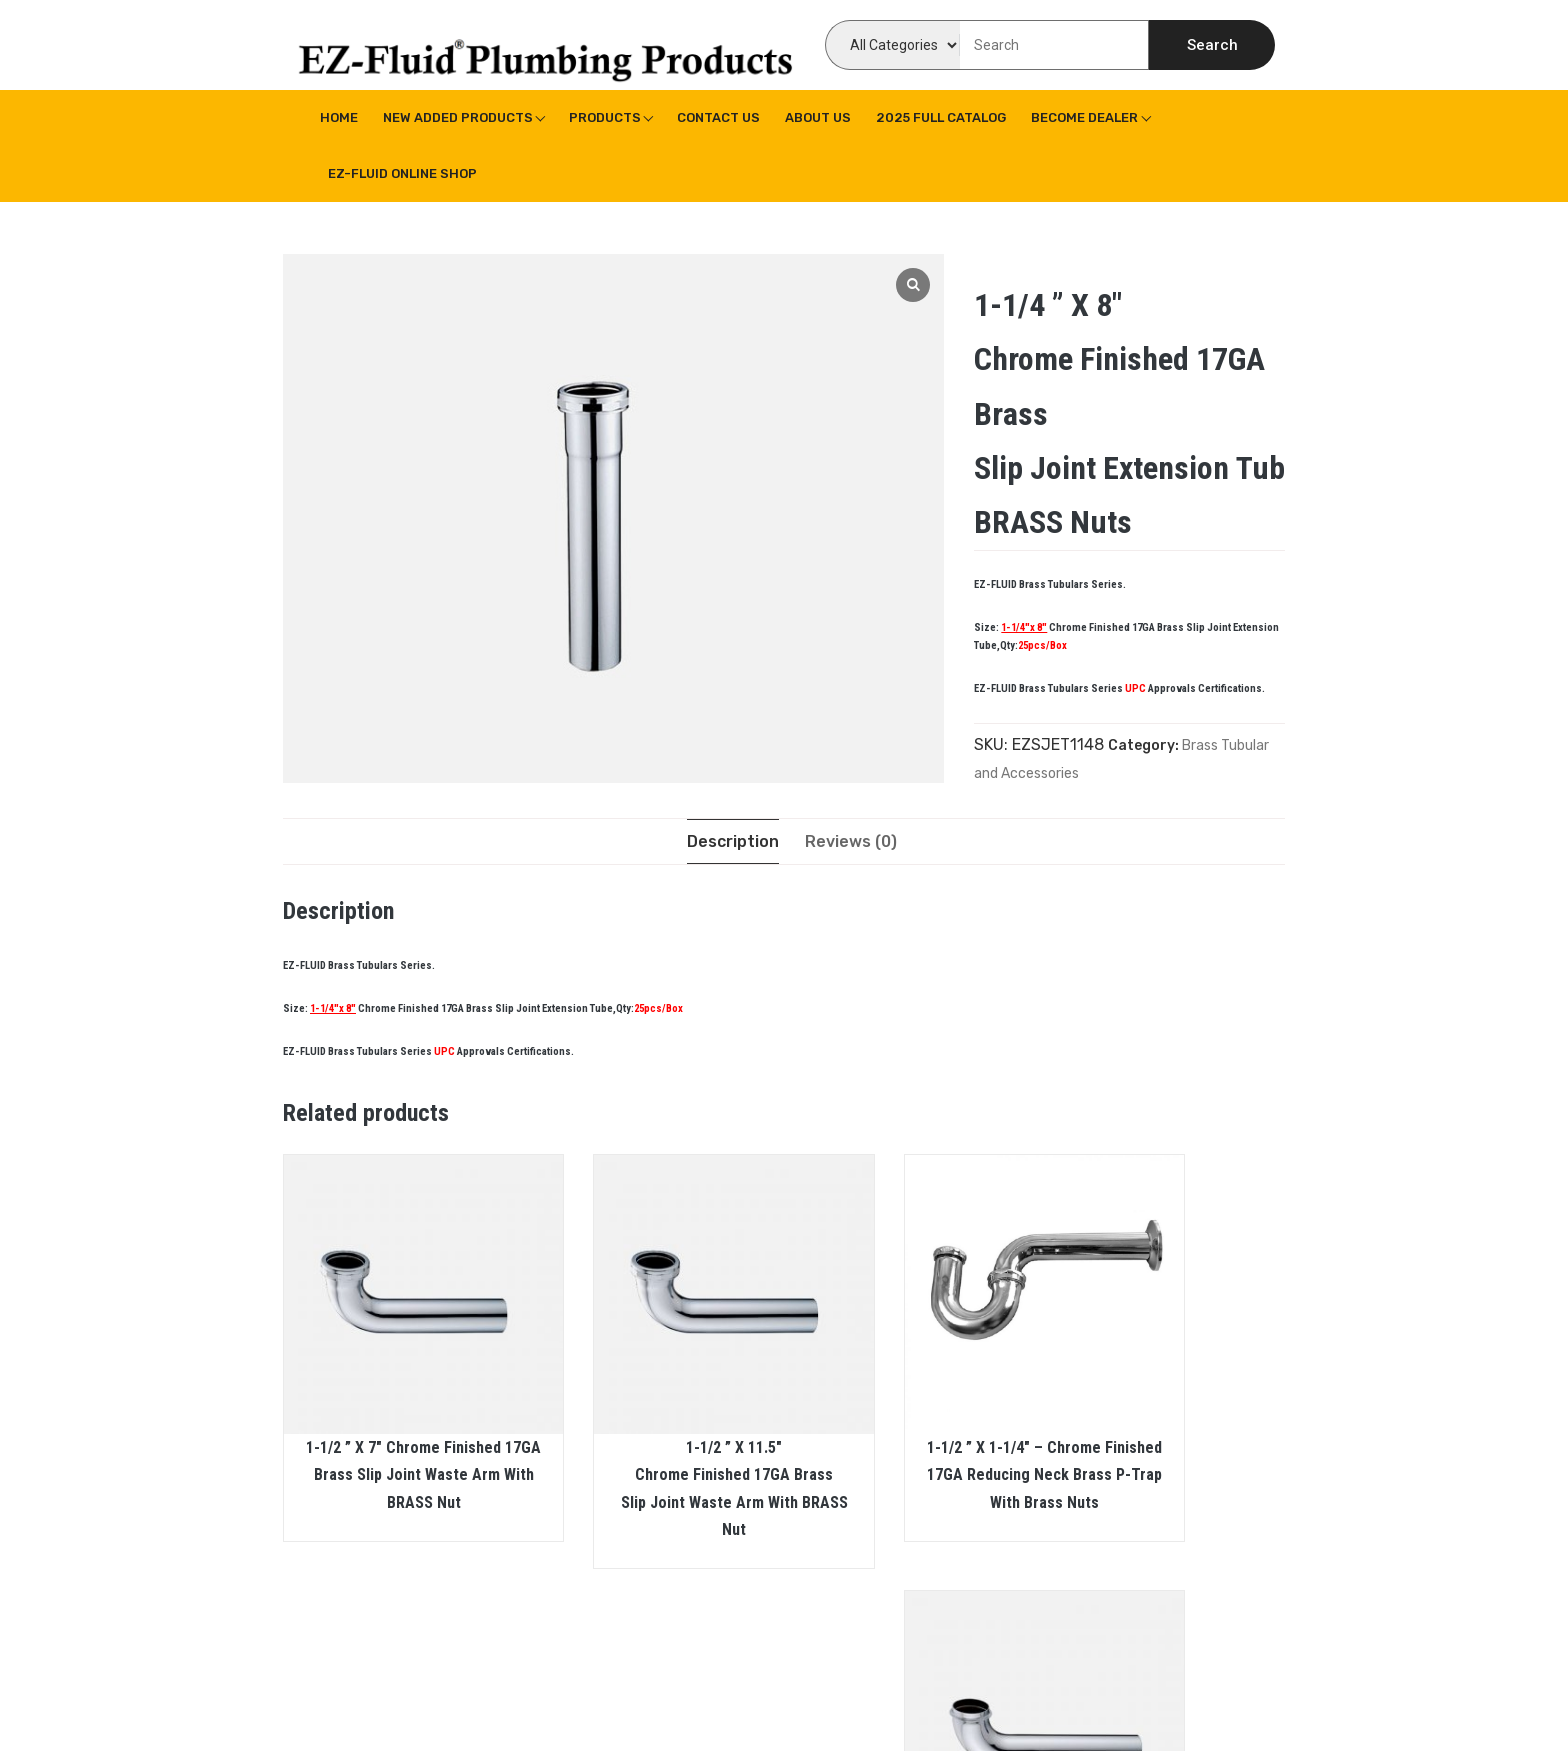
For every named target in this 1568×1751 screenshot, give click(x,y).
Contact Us (718, 117)
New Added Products (458, 117)
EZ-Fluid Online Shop (402, 173)
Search (1212, 45)
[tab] (733, 841)
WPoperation (642, 1705)
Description (733, 841)
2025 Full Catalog (941, 117)
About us (818, 117)
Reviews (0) (851, 841)
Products (605, 117)
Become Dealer (1084, 117)
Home (339, 117)
